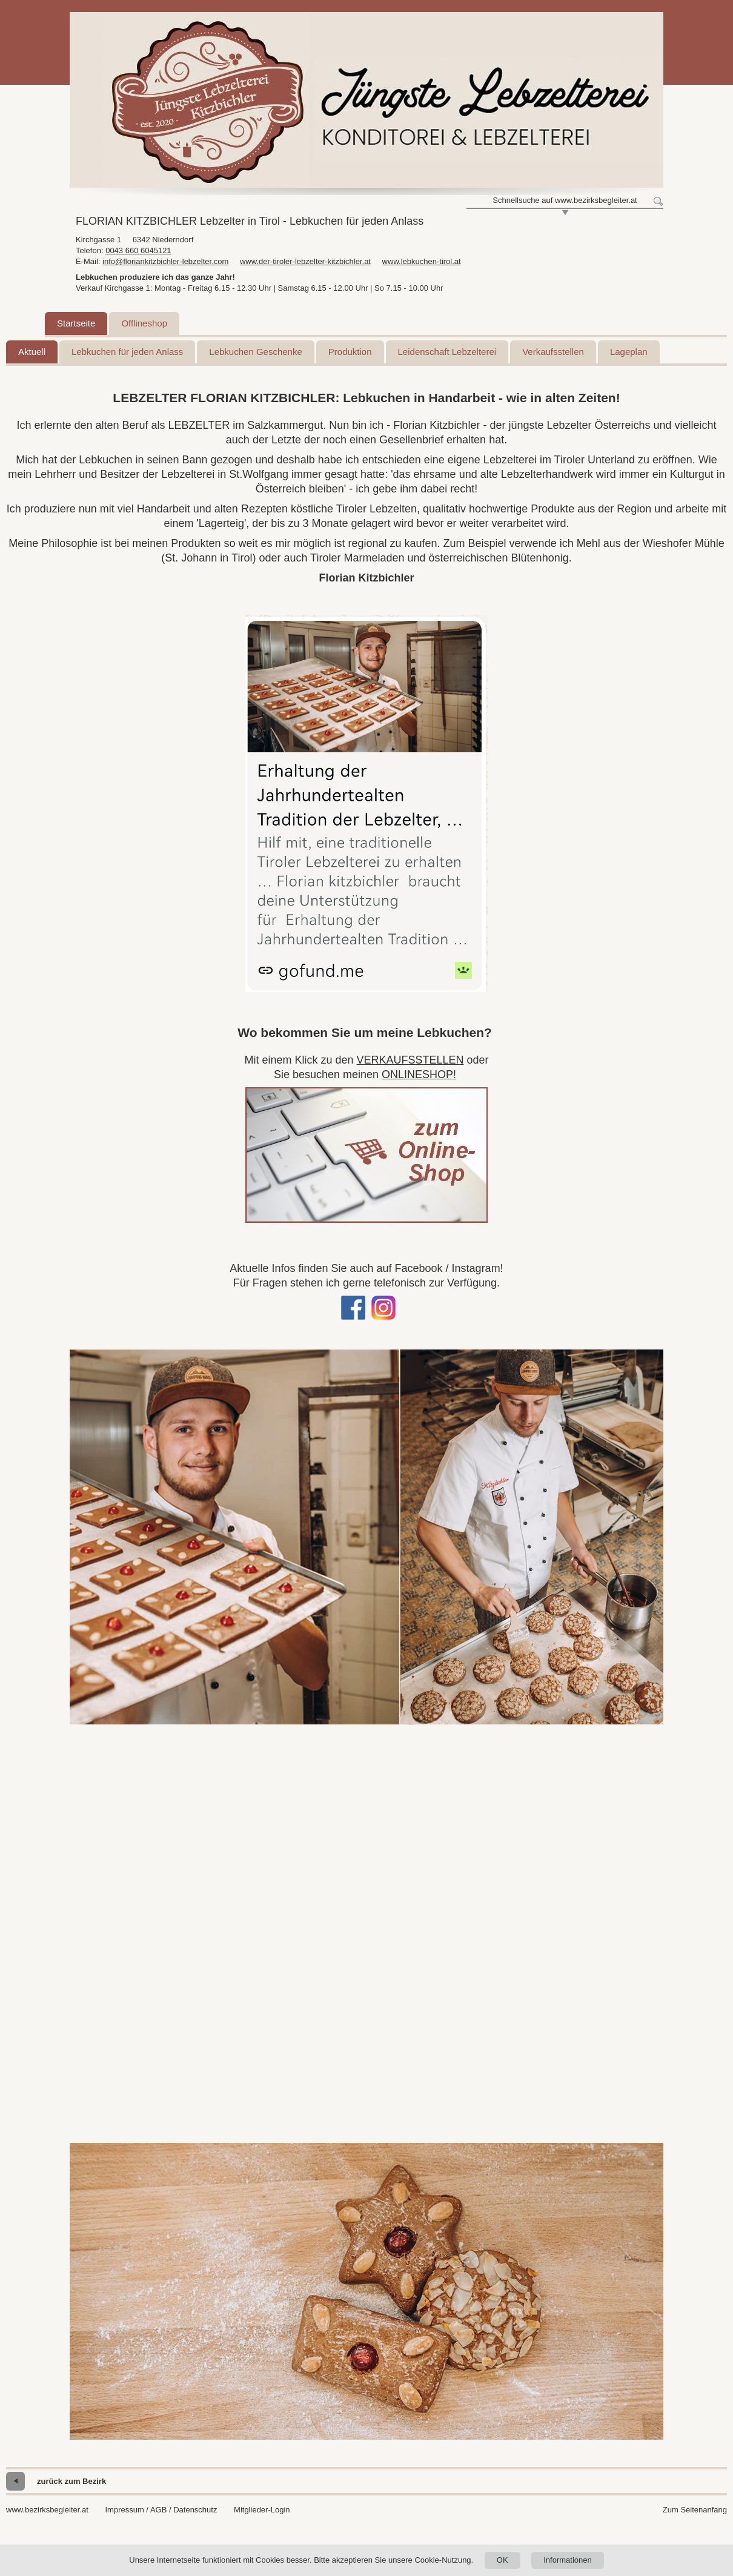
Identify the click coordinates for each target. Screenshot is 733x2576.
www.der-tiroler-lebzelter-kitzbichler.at (305, 261)
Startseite (76, 323)
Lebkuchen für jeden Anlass (127, 351)
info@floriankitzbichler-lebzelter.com (165, 261)
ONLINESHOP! (419, 1074)
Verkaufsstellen (553, 351)
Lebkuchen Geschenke (255, 351)
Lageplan (629, 351)
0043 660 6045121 (138, 250)
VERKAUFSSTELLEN (409, 1060)
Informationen (567, 2559)
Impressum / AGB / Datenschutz (161, 2509)
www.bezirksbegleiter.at (47, 2509)
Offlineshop (144, 323)
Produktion (350, 351)
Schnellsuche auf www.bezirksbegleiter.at (565, 200)
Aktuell (31, 351)
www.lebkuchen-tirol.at (421, 261)
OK (502, 2559)
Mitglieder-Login (262, 2509)
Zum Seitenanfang (695, 2509)
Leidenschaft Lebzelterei (447, 351)
